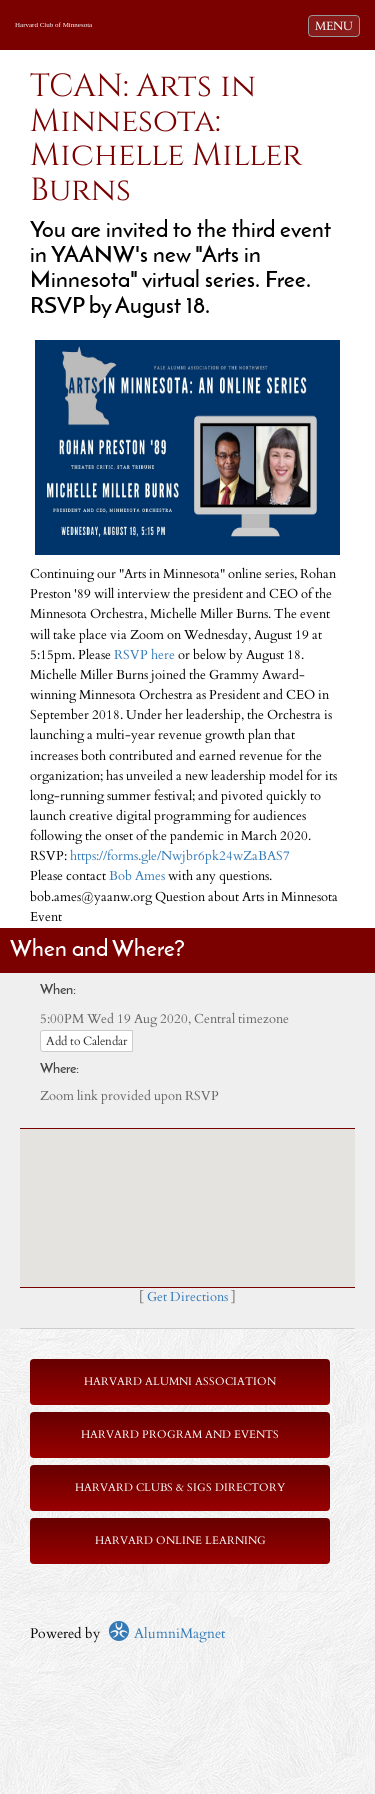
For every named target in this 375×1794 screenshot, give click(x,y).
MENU (337, 25)
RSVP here (144, 655)
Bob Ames (137, 876)
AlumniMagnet (166, 1633)
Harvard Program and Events (180, 1434)
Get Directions (187, 1297)
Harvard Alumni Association (180, 1381)
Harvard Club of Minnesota (53, 25)
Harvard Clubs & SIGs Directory (180, 1487)
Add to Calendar (86, 1041)
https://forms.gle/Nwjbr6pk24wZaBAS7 (180, 856)
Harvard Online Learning (180, 1540)
